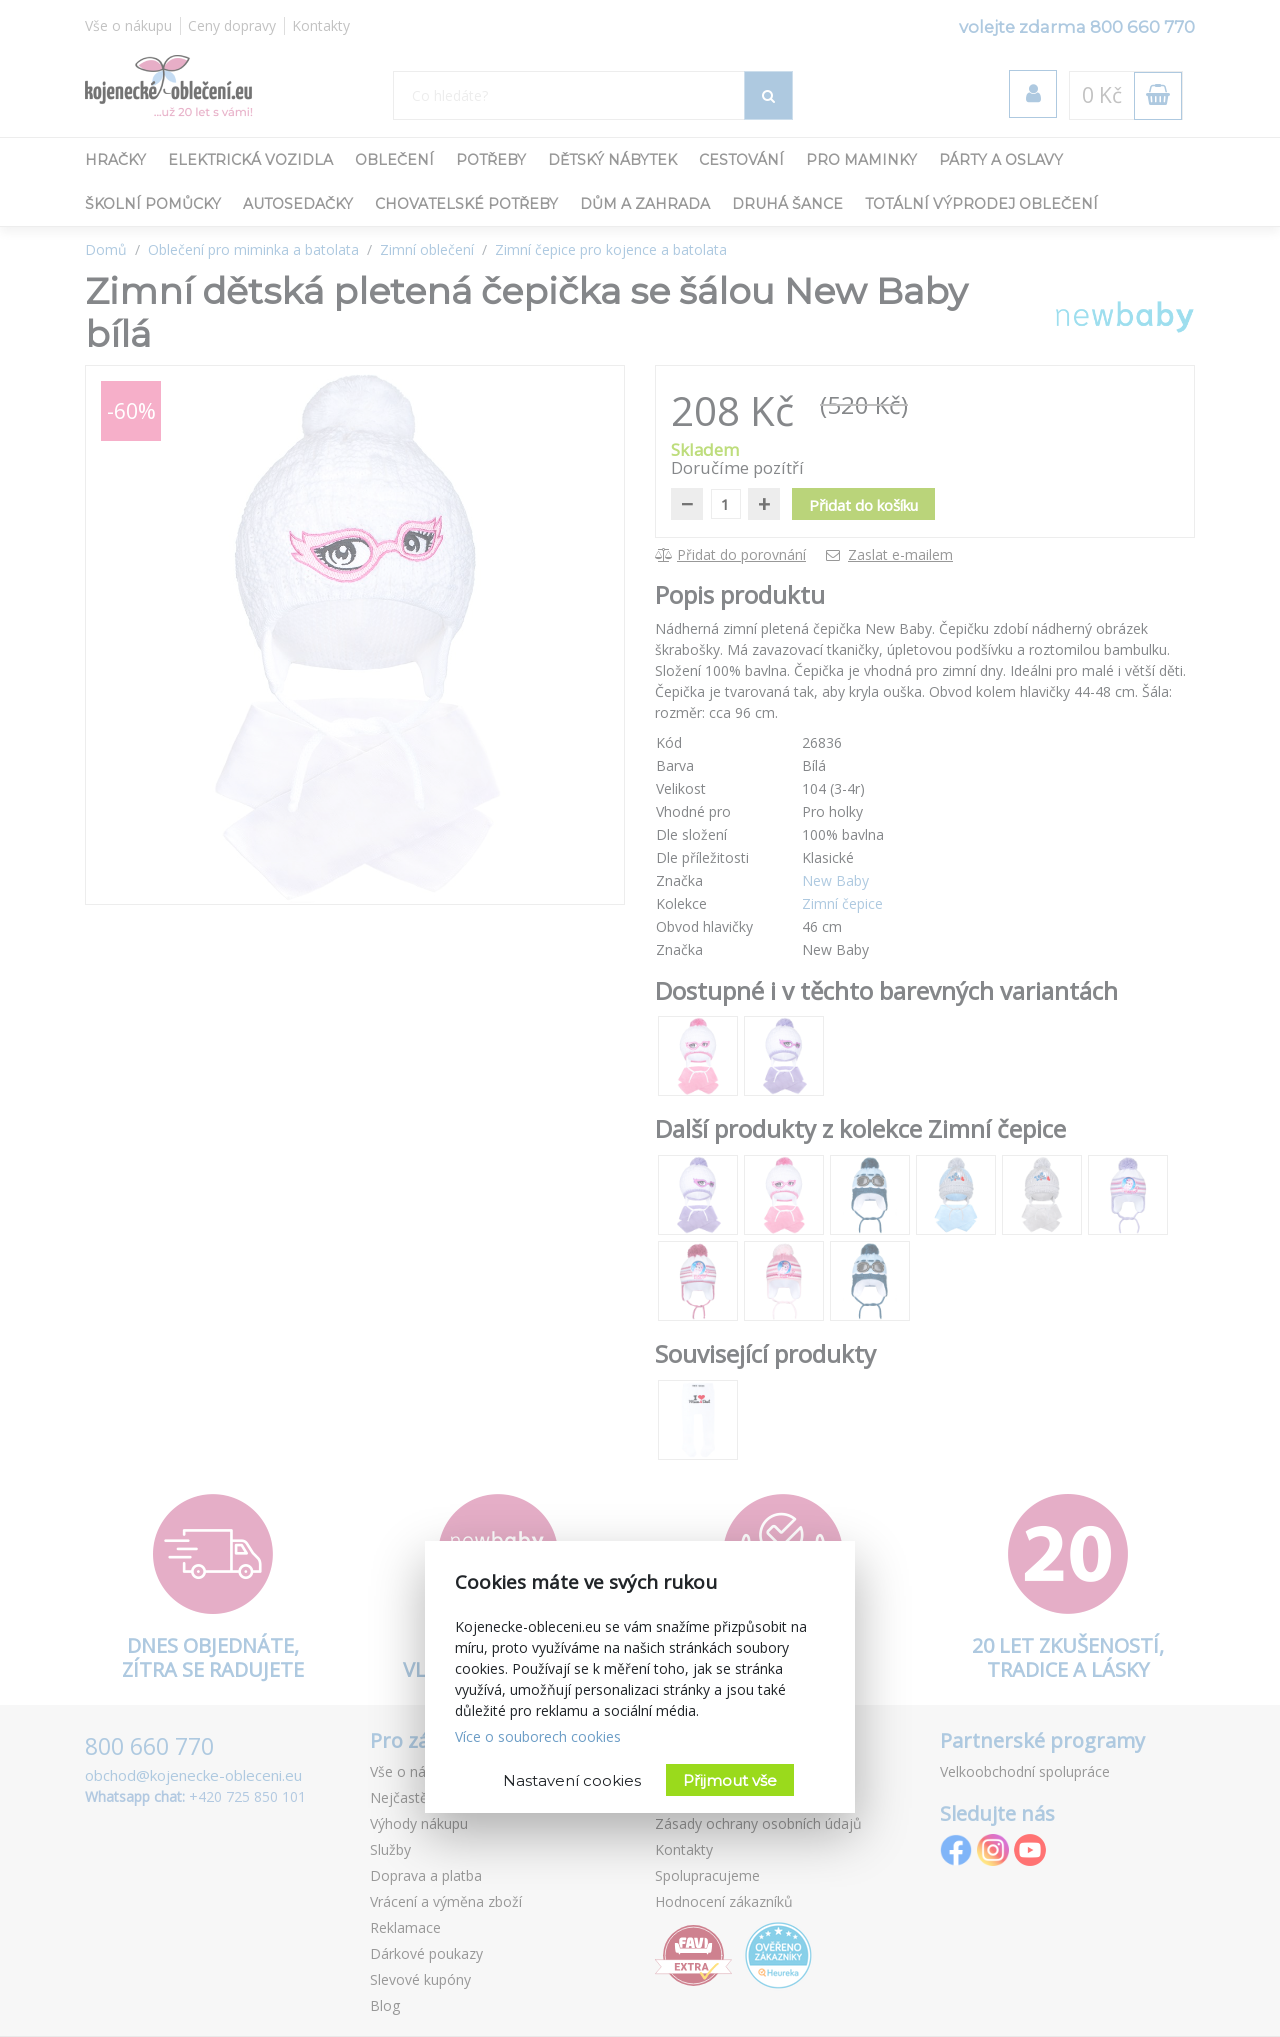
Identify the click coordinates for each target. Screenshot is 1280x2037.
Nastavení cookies (572, 1780)
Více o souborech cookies (538, 1736)
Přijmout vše (730, 1780)
